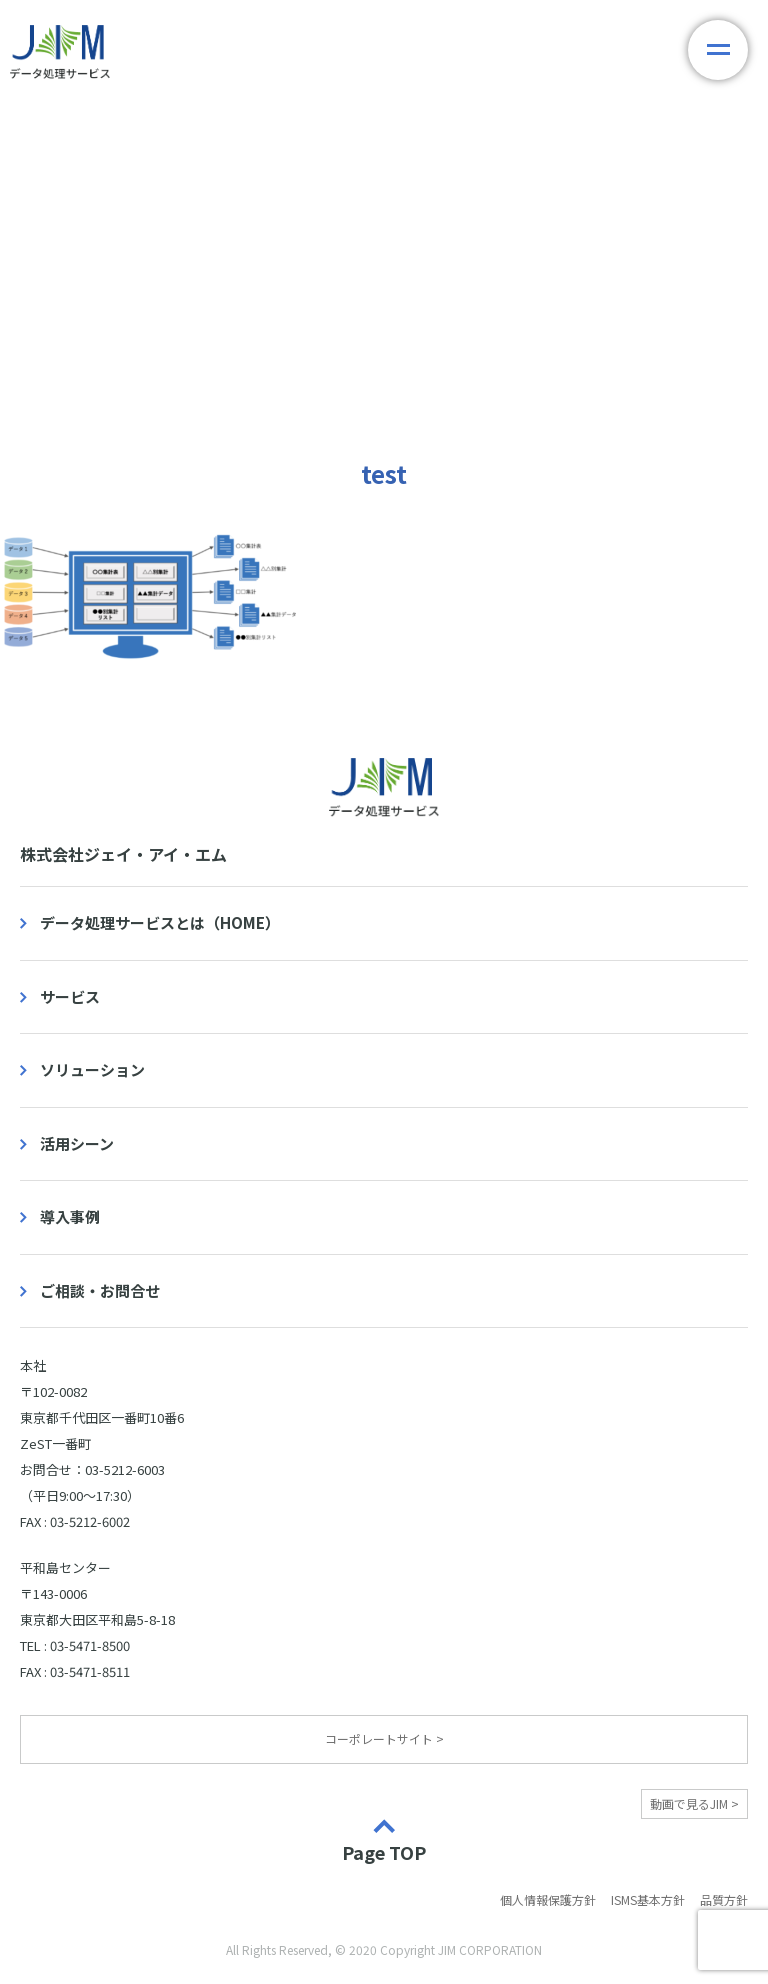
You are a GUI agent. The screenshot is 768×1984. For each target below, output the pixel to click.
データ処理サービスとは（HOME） (160, 922)
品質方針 (724, 1899)
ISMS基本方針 (648, 1899)
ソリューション (92, 1069)
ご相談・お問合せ (100, 1290)
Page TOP (384, 1851)
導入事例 (70, 1216)
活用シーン (77, 1143)
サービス (70, 996)
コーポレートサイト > (384, 1738)
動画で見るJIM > (694, 1803)
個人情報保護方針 (548, 1899)
